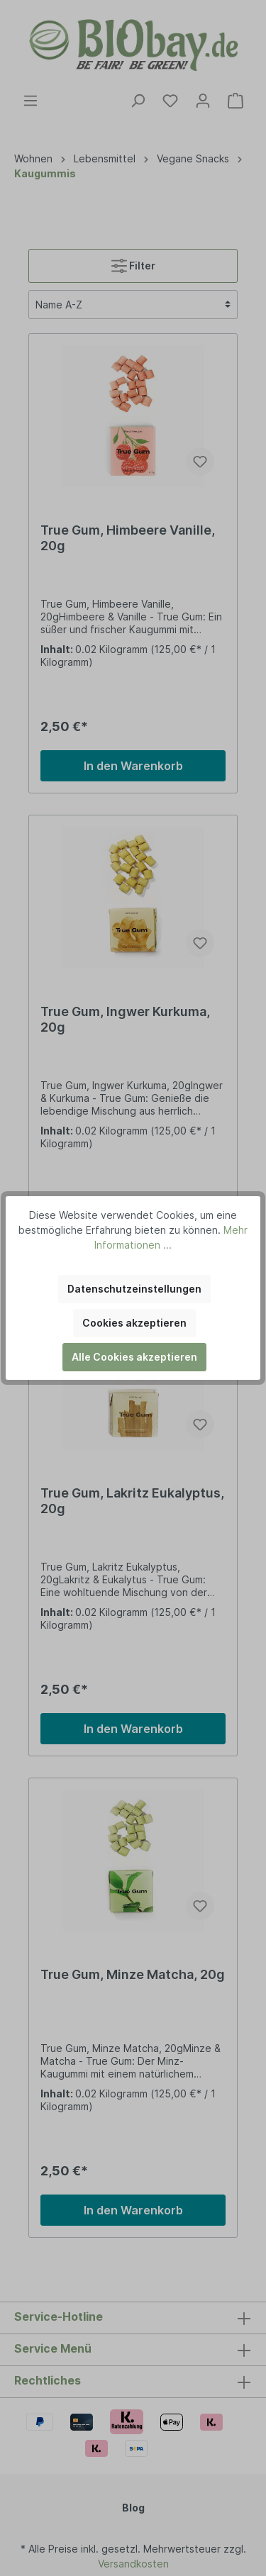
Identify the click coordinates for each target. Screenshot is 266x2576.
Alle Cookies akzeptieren (134, 1357)
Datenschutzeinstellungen (134, 1289)
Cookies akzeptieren (134, 1323)
